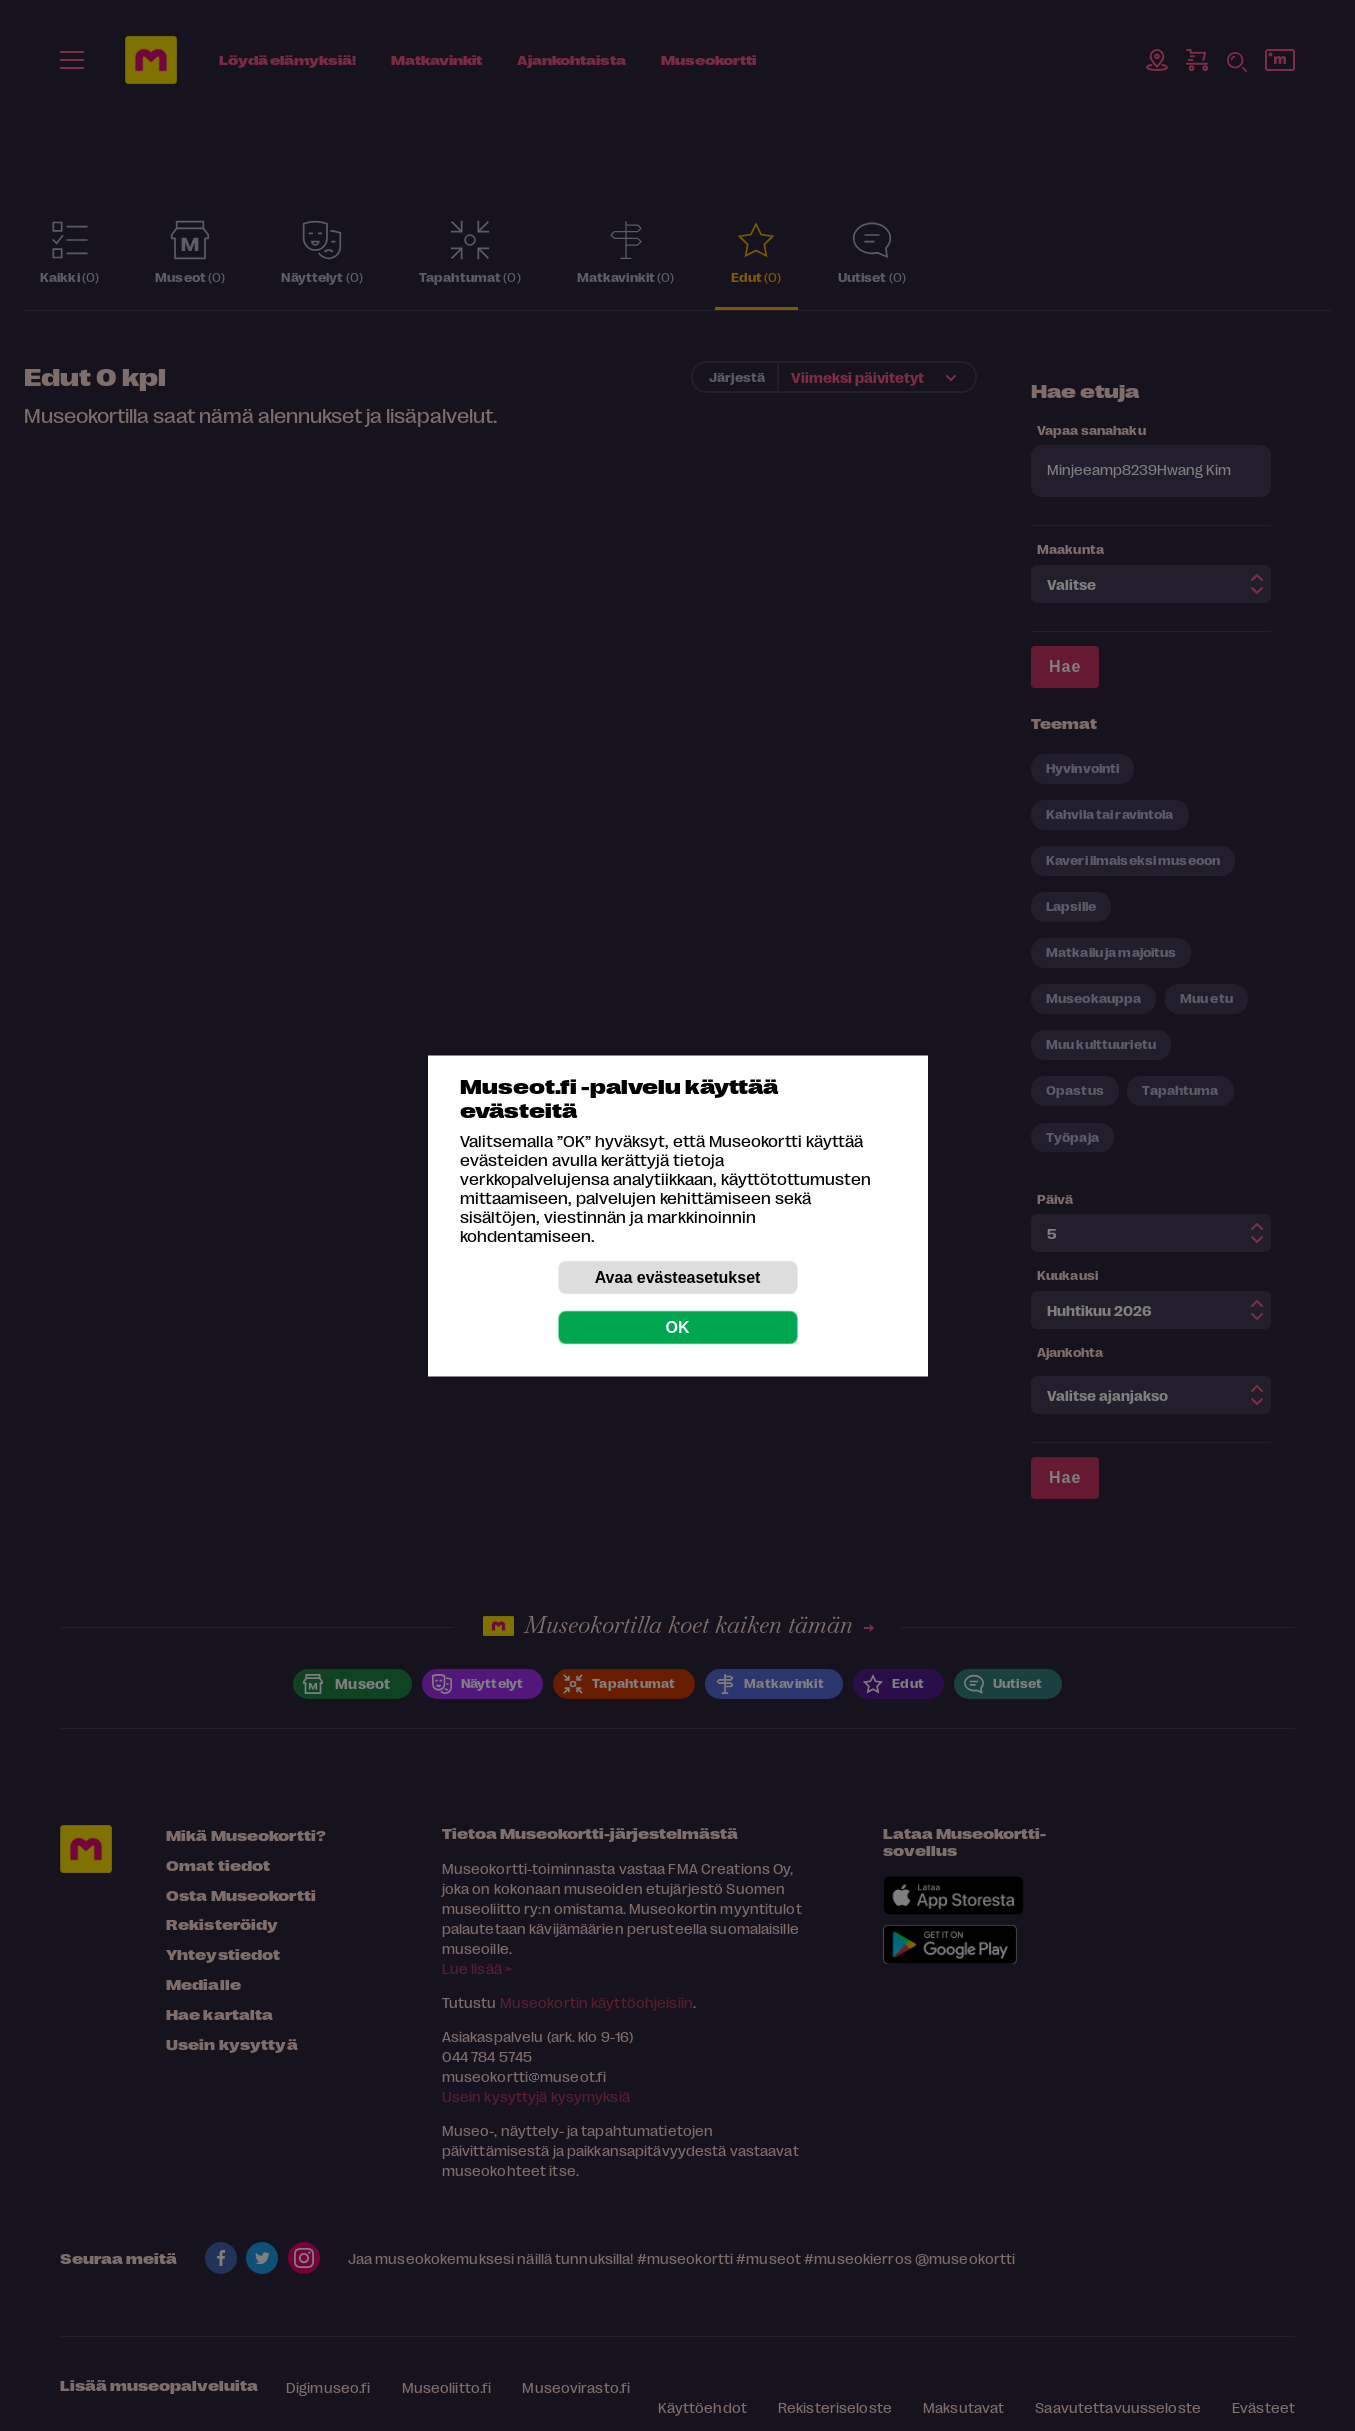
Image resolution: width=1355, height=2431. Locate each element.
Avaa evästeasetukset (678, 1276)
